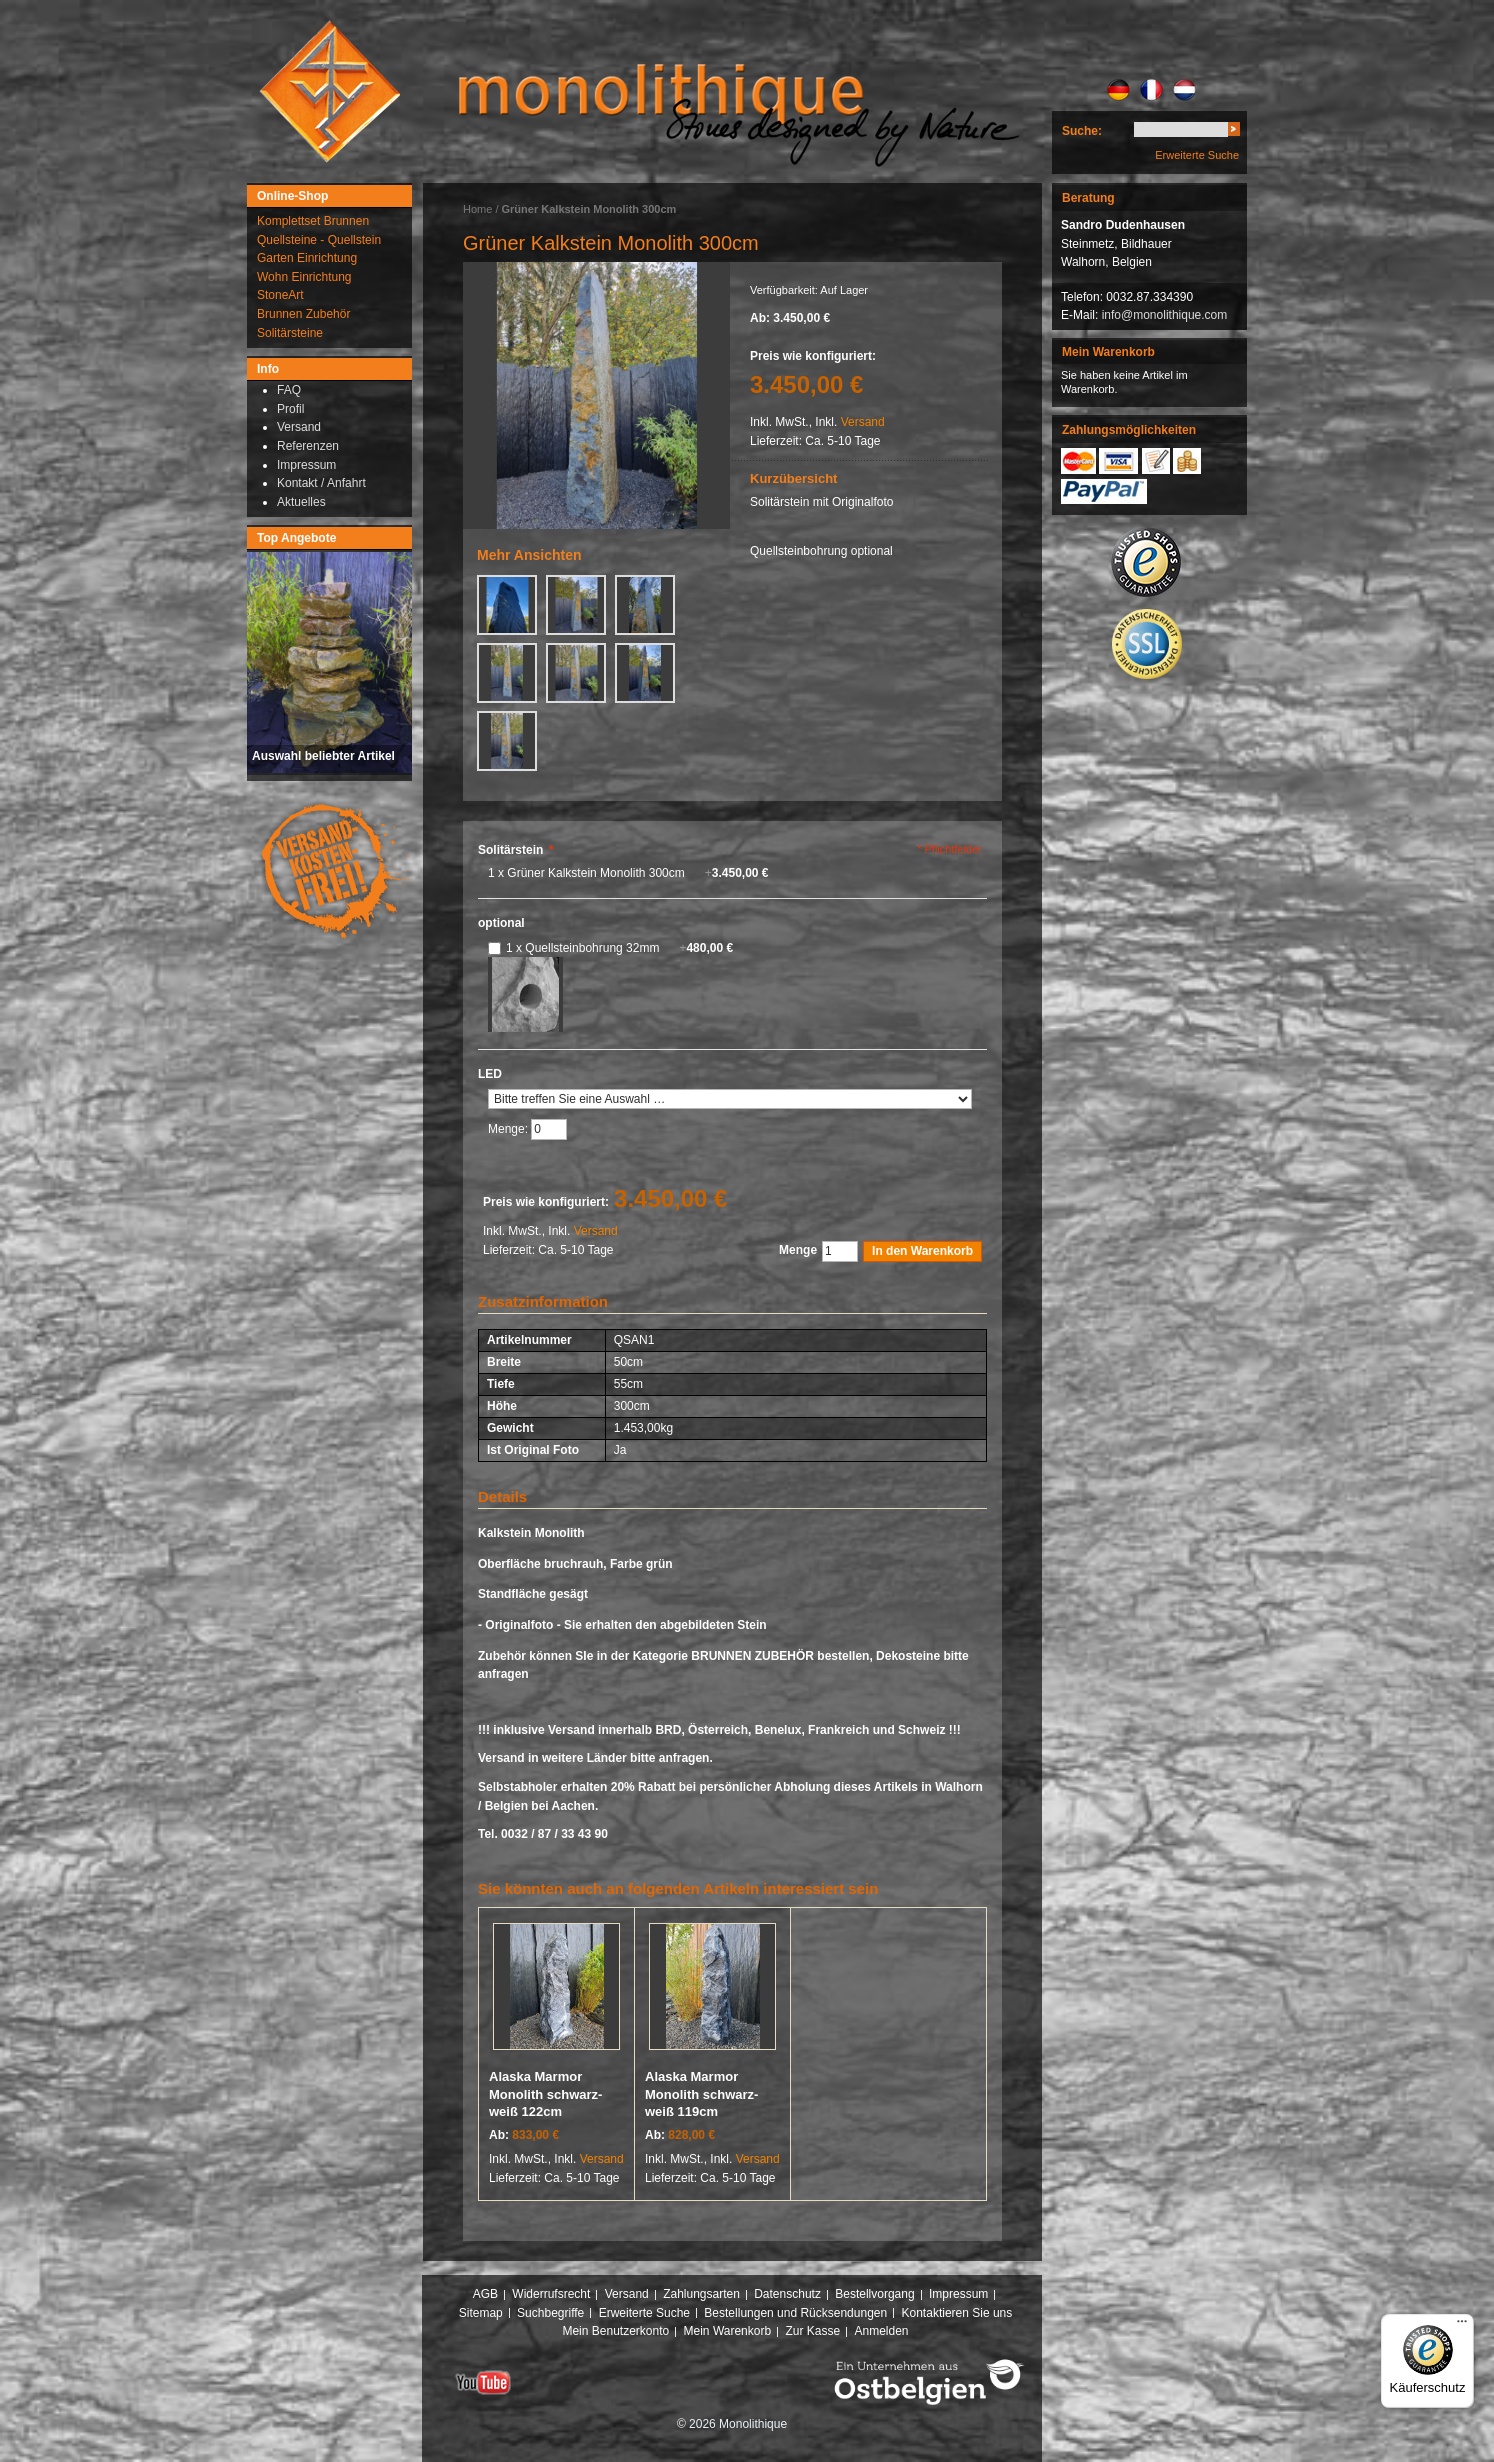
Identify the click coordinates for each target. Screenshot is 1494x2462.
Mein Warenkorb (728, 2331)
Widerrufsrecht (551, 2294)
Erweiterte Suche (1197, 155)
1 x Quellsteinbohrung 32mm (619, 948)
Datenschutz (787, 2294)
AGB (485, 2294)
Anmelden (882, 2331)
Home (477, 209)
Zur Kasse (812, 2331)
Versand (863, 422)
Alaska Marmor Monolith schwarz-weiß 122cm (545, 2094)
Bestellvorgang (874, 2294)
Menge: (509, 1129)
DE (1118, 90)
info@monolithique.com (1165, 315)
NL (1184, 90)
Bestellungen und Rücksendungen (795, 2313)
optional (501, 923)
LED (490, 1074)
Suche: (1082, 131)
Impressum (958, 2294)
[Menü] (1462, 2326)
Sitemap (481, 2313)
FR (1151, 90)
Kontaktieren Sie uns (957, 2313)
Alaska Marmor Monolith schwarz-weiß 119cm (701, 2094)
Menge (798, 1250)
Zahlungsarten (701, 2294)
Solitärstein (515, 850)
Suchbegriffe (550, 2313)
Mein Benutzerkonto (615, 2331)
